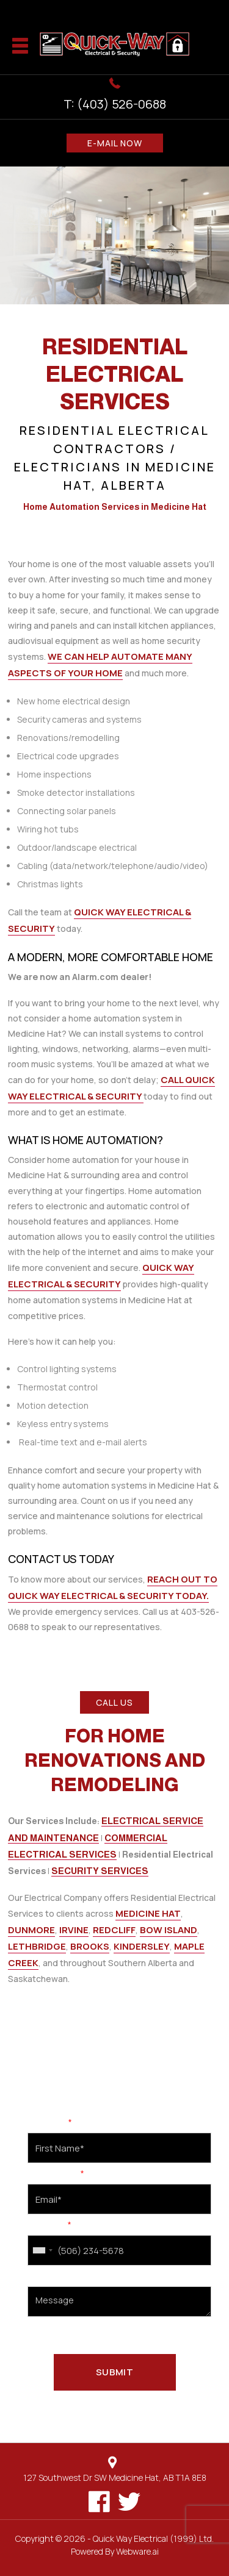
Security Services (99, 1871)
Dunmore (31, 1929)
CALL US (114, 1702)
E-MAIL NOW (114, 143)
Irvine (74, 1929)
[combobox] (42, 2250)
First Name (49, 2123)
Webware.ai (137, 2551)
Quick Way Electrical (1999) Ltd (152, 2538)
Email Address (55, 2174)
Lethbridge (37, 1946)
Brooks (89, 1946)
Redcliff (114, 1929)
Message (44, 2276)
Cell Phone (49, 2225)
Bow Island (168, 1929)
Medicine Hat (148, 1913)
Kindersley (142, 1946)
